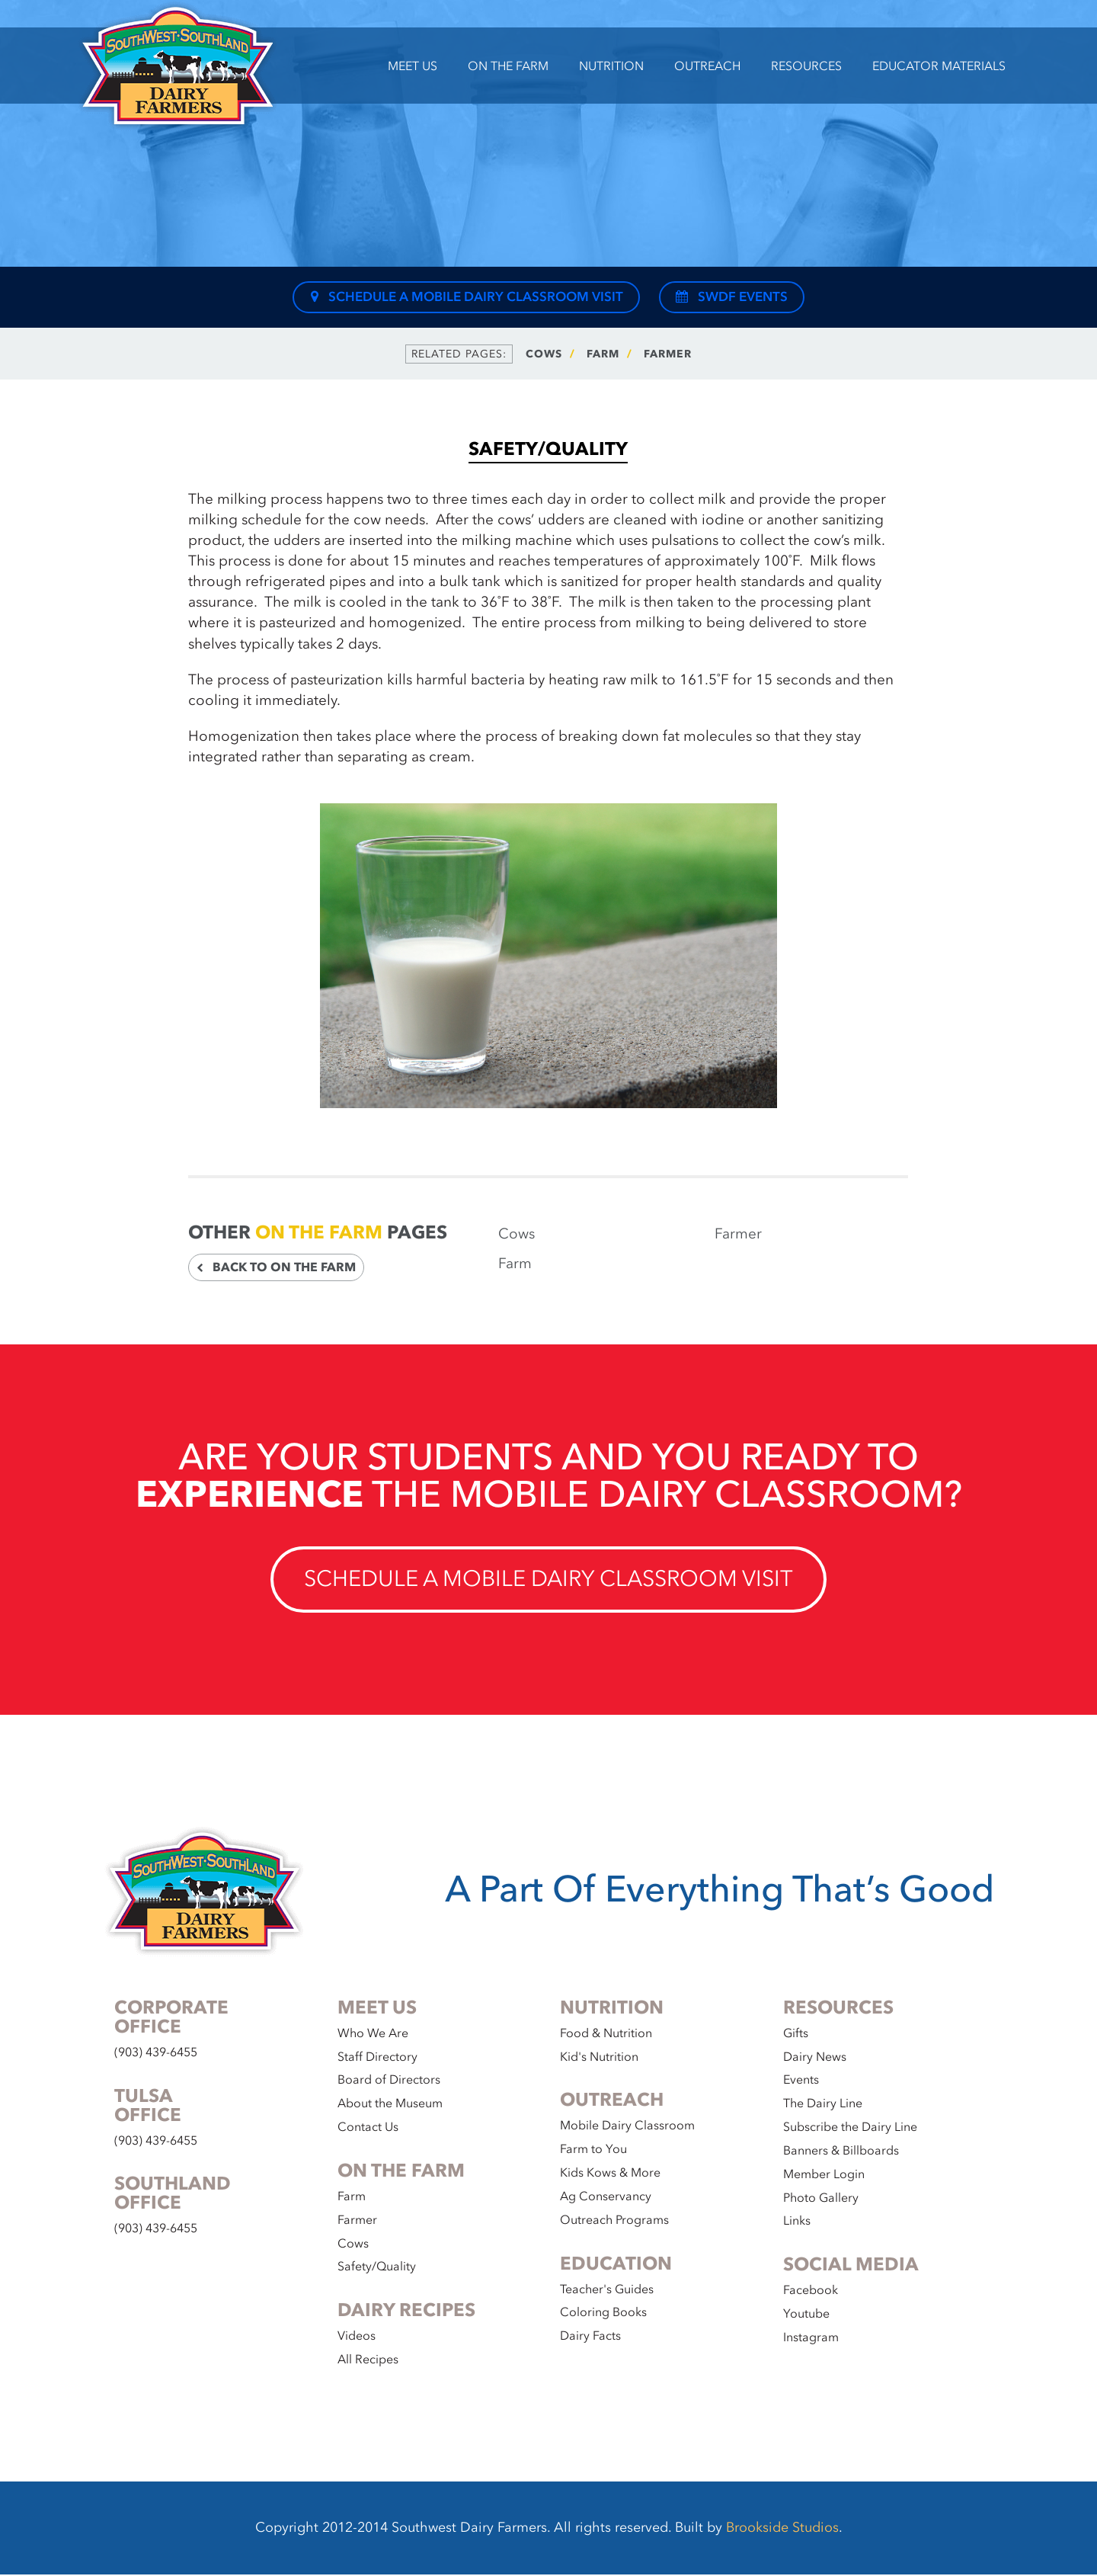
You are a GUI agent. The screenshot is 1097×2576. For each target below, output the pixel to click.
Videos (356, 2337)
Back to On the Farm (276, 1266)
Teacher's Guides (607, 2290)
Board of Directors (388, 2081)
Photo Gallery (821, 2198)
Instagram (811, 2339)
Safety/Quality (376, 2268)
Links (797, 2222)
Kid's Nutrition (599, 2057)
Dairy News (814, 2057)
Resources (806, 66)
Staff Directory (377, 2057)
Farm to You (593, 2150)
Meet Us (412, 66)
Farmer (668, 354)
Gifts (795, 2034)
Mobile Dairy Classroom (627, 2127)
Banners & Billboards (841, 2152)
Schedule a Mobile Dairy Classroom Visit (466, 297)
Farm (603, 354)
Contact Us (367, 2128)
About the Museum (390, 2105)
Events (801, 2081)
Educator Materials (939, 66)
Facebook (810, 2291)
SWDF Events (731, 297)
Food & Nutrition (606, 2034)
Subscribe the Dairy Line (850, 2128)
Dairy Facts (590, 2337)
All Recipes (367, 2361)
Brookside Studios (782, 2529)
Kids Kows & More (610, 2174)
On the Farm (508, 66)
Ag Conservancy (605, 2198)
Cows (544, 354)
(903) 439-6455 (155, 2053)
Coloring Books (603, 2313)
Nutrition (611, 66)
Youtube (806, 2315)
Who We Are (372, 2034)
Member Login (824, 2175)
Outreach (707, 66)
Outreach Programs (614, 2220)
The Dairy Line (822, 2105)
